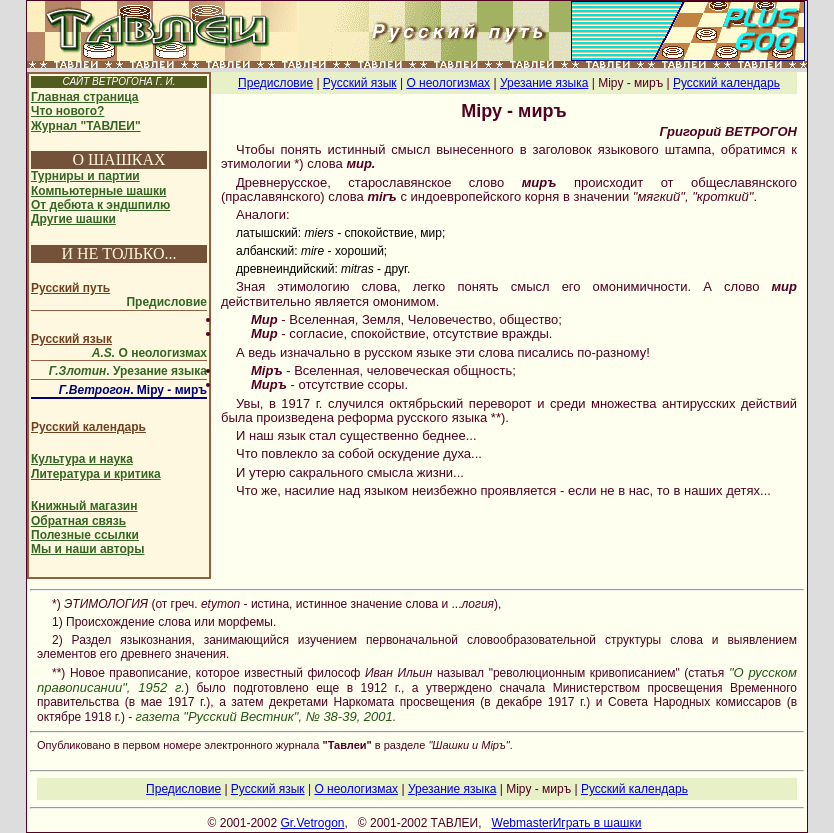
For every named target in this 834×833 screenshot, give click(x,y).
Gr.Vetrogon (312, 823)
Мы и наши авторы (87, 549)
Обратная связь (78, 521)
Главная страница (85, 97)
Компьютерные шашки (98, 191)
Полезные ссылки (85, 535)
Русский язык (71, 339)
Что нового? (67, 111)
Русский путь (70, 288)
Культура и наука (82, 459)
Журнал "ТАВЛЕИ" (86, 126)
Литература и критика (96, 474)
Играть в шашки (597, 823)
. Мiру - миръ (133, 390)
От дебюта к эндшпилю (100, 205)
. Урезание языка (128, 371)
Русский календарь (88, 427)
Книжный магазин (84, 506)
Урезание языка (544, 83)
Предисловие (166, 302)
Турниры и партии (85, 176)
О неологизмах (149, 353)
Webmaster (522, 823)
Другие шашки (73, 219)
